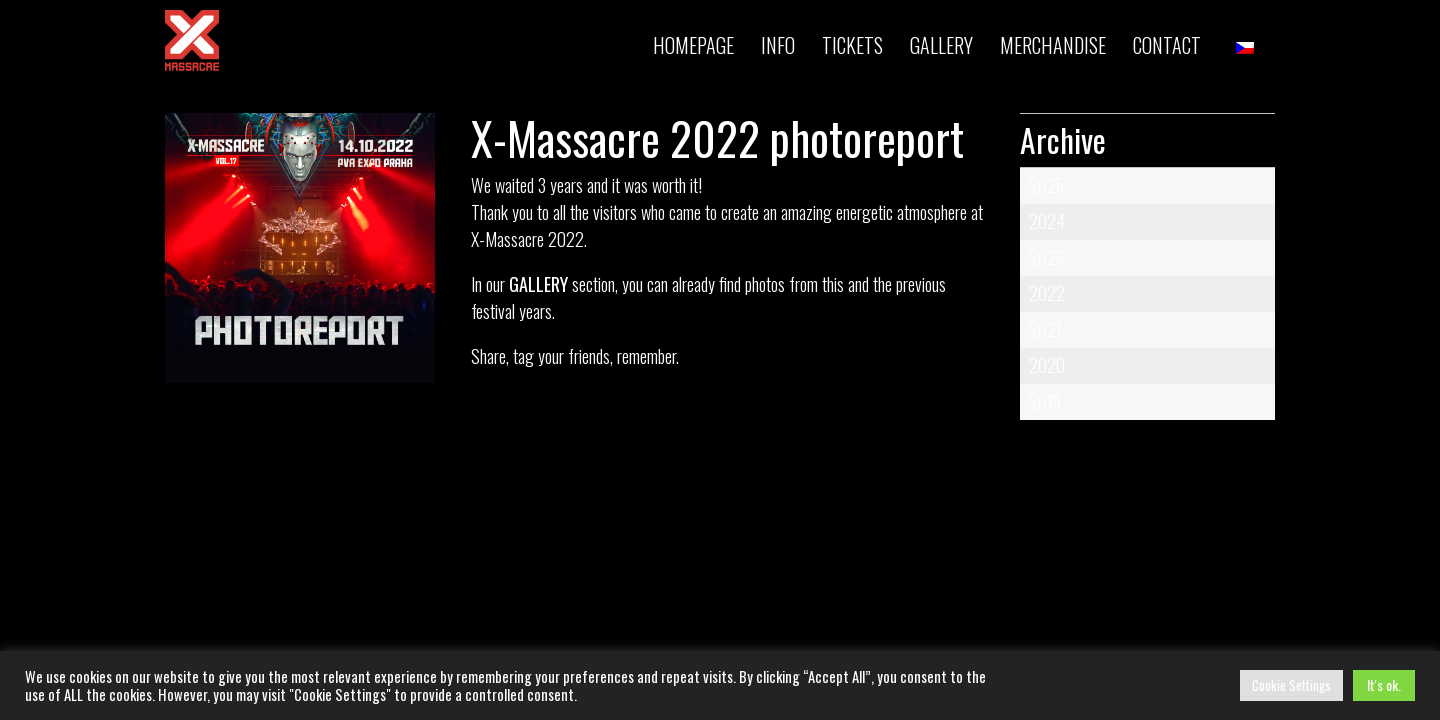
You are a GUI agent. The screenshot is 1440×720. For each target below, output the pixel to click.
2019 (1045, 401)
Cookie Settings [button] (1291, 685)
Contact (1167, 45)
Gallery (941, 45)
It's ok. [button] (1384, 684)
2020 (1047, 365)
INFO (778, 45)
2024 (1047, 221)
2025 (1046, 185)
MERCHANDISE (1053, 45)
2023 (1046, 257)
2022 (1047, 293)
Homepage (693, 45)
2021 (1045, 329)
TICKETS (852, 45)
